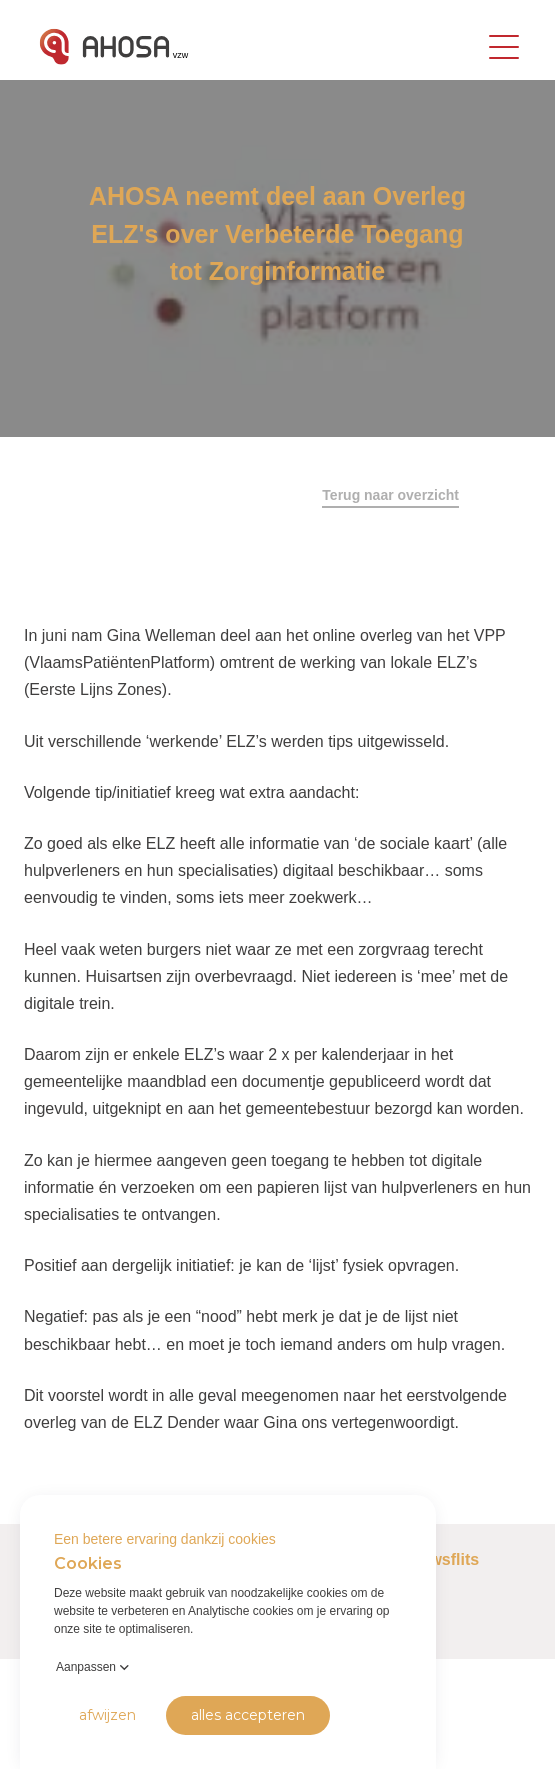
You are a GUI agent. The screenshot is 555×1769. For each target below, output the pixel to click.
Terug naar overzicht (390, 495)
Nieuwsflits (437, 1559)
